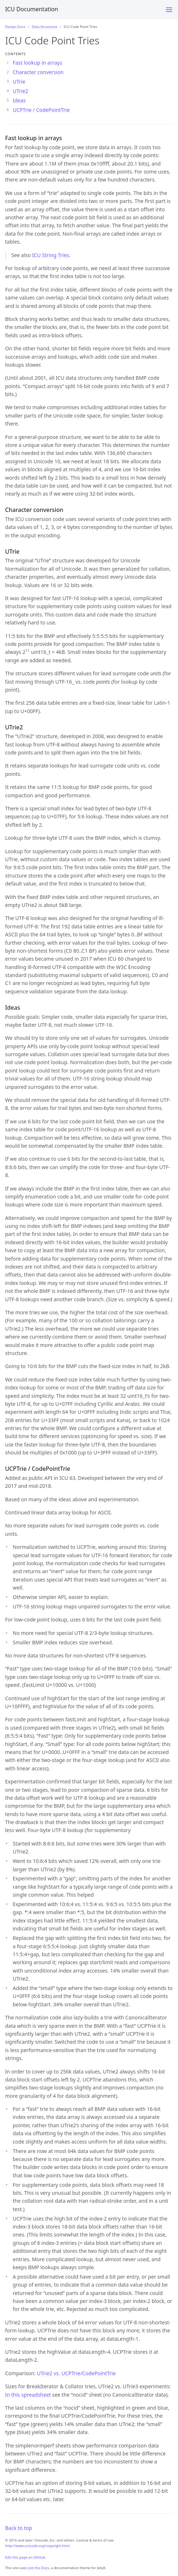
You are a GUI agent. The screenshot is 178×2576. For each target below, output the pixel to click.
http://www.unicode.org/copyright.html (37, 2545)
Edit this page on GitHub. (25, 2557)
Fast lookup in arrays (37, 62)
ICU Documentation (31, 9)
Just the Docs (38, 2567)
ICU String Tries (50, 255)
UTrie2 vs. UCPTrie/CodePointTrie (76, 2373)
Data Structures (44, 26)
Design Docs (15, 26)
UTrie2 (20, 91)
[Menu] (169, 9)
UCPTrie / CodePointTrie (41, 109)
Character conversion (38, 72)
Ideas (19, 100)
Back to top (18, 2527)
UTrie (19, 81)
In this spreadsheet (28, 2394)
